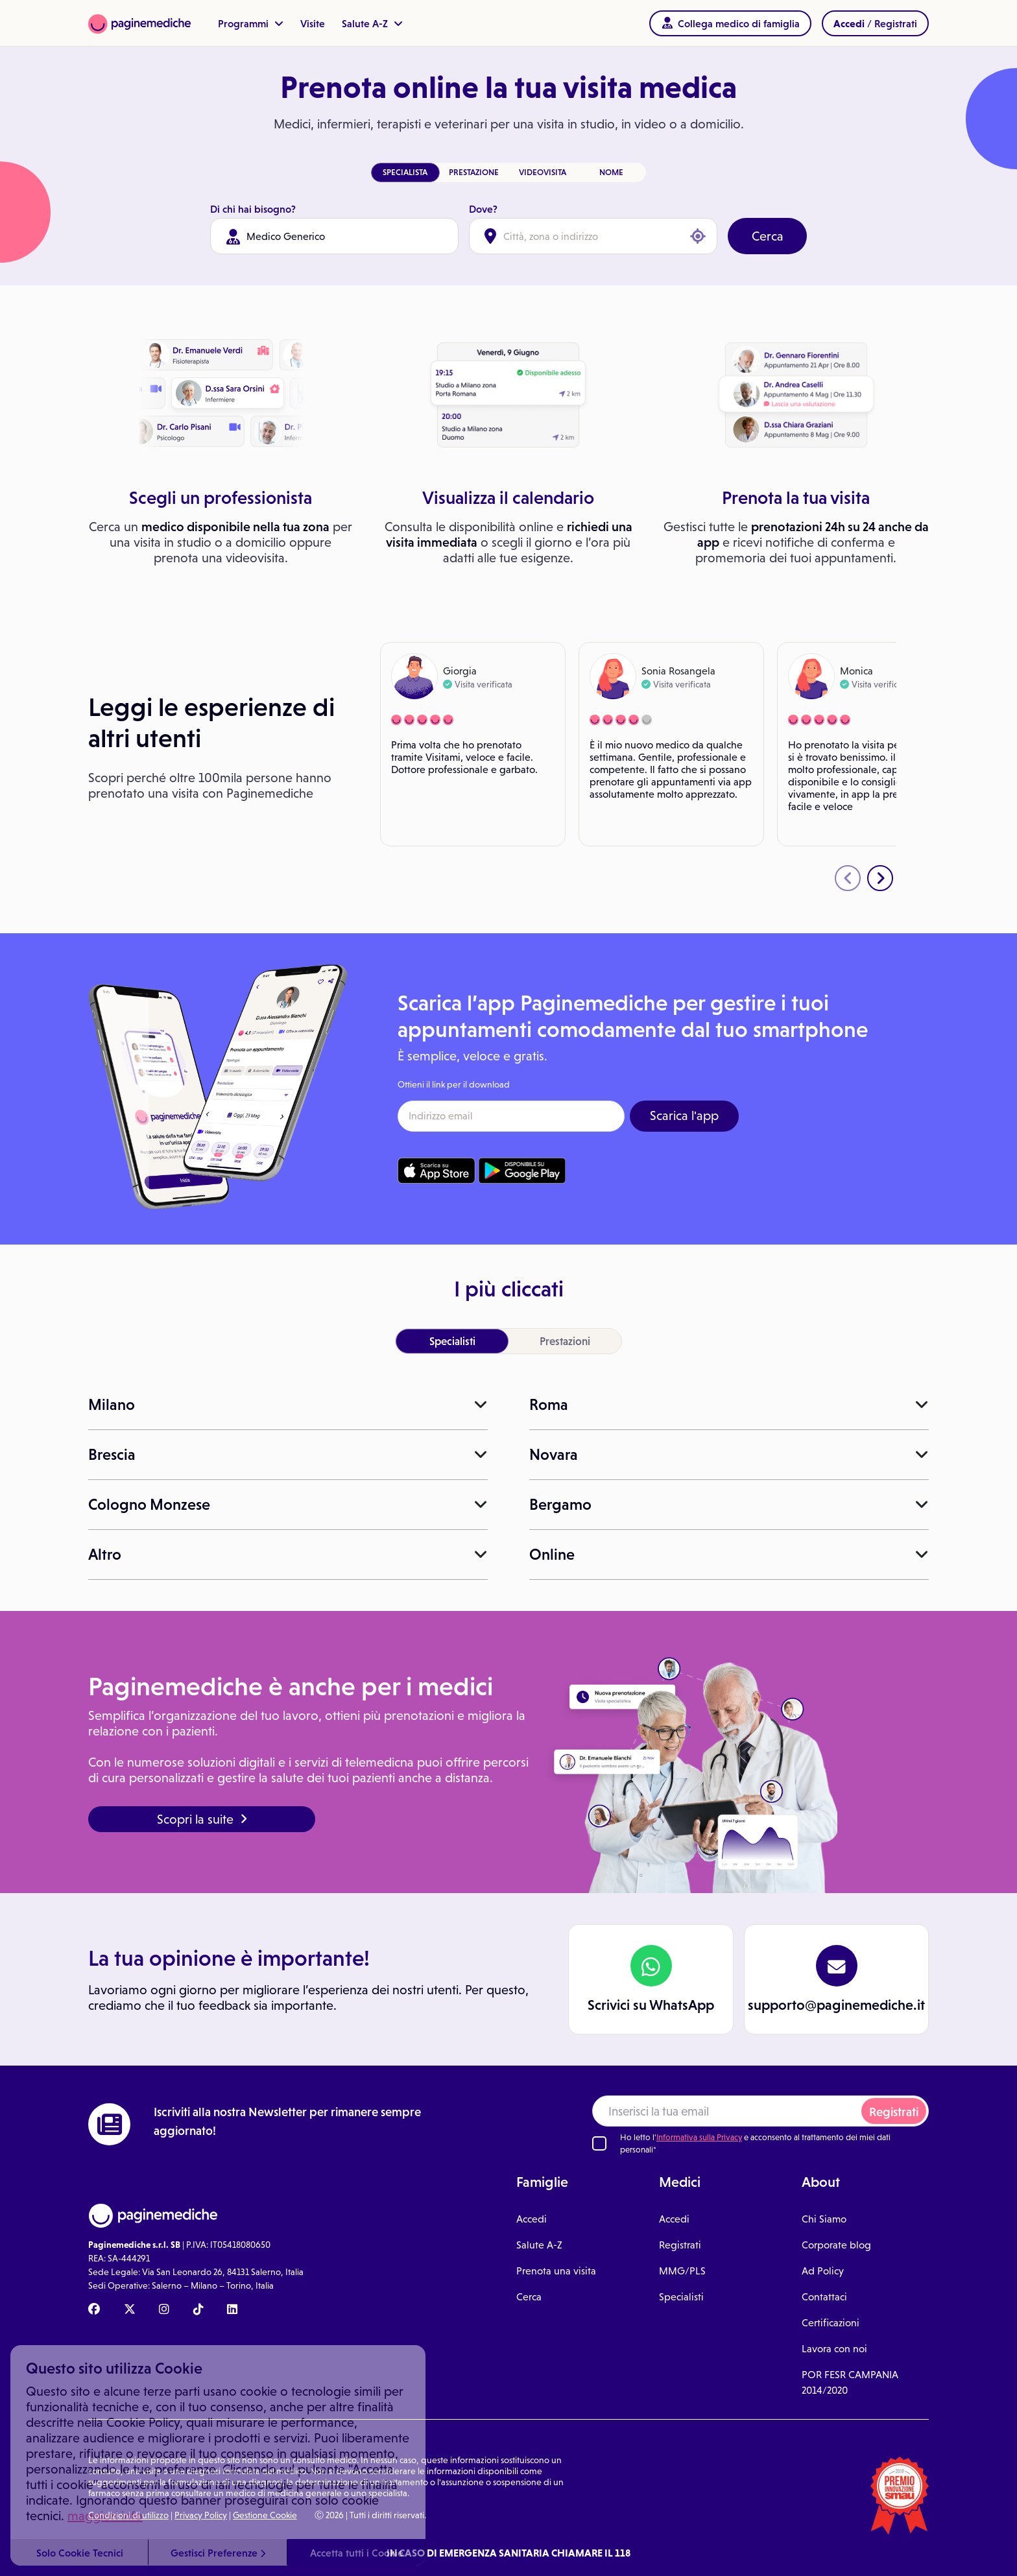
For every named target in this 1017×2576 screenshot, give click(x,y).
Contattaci (824, 2296)
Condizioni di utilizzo (128, 2515)
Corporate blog (836, 2244)
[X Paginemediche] (130, 2310)
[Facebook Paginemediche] (94, 2310)
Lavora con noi (834, 2348)
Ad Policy (823, 2270)
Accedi (531, 2218)
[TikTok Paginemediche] (198, 2310)
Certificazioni (830, 2322)
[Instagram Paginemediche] (164, 2310)
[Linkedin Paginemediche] (232, 2310)
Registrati (893, 2112)
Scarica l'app (684, 1115)
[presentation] (848, 878)
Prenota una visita (556, 2270)
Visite (312, 23)
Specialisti (681, 2296)
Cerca (768, 236)
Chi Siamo (824, 2218)
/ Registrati (875, 23)
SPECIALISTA (405, 172)
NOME (611, 172)
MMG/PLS (682, 2270)
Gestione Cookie (265, 2515)
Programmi (250, 23)
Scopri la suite (202, 1819)
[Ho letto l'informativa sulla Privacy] (599, 2143)
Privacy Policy (200, 2515)
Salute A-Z (372, 23)
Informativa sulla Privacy (699, 2137)
